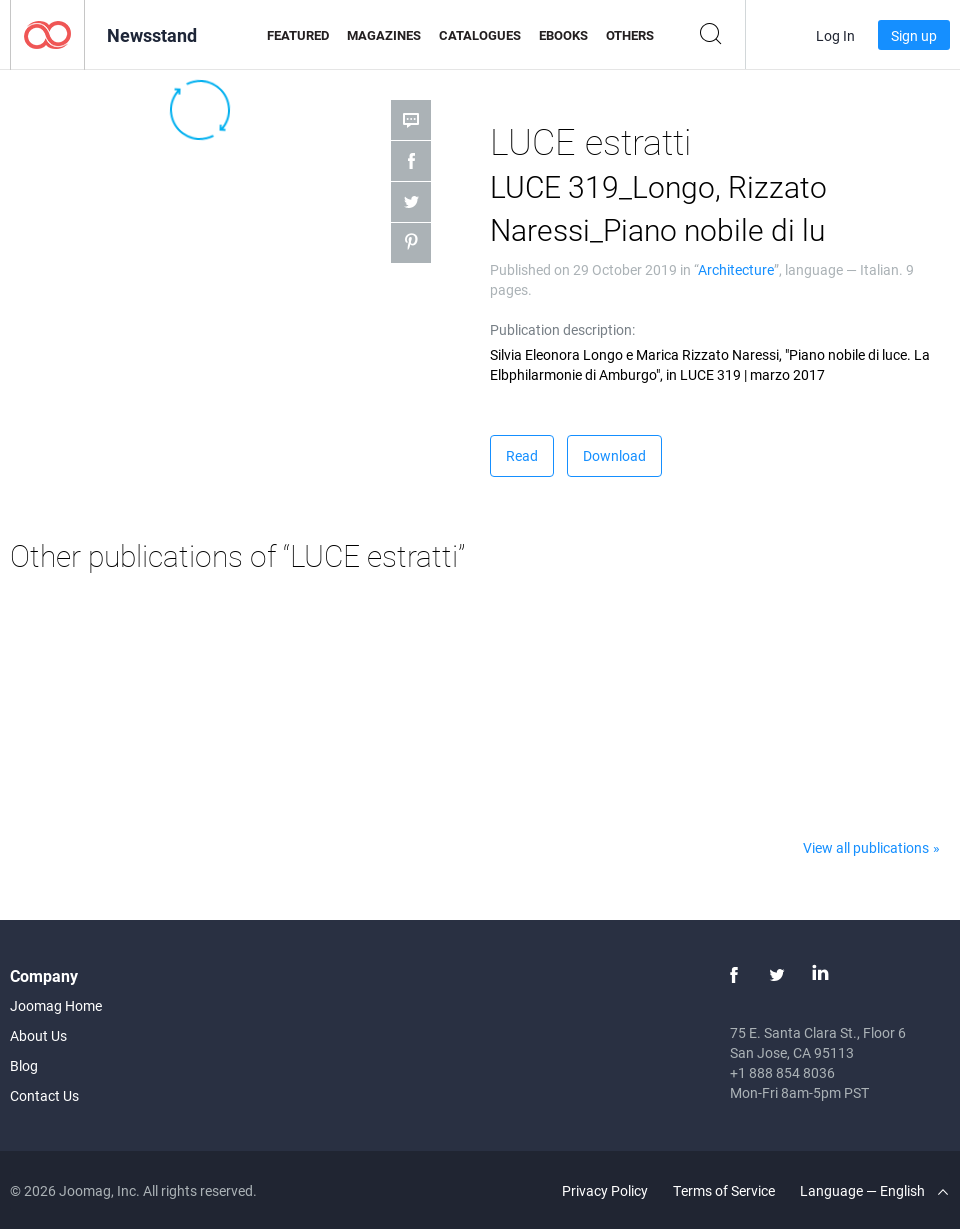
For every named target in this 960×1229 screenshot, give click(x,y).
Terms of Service (724, 1190)
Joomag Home (56, 1005)
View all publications (866, 847)
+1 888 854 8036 (782, 1072)
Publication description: (562, 329)
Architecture (736, 269)
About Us (38, 1035)
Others (630, 35)
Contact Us (44, 1095)
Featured (298, 35)
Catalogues (480, 35)
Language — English (874, 1190)
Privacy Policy (605, 1190)
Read (522, 455)
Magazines (384, 35)
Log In (835, 35)
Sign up (914, 35)
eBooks (563, 35)
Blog (24, 1065)
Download (614, 455)
